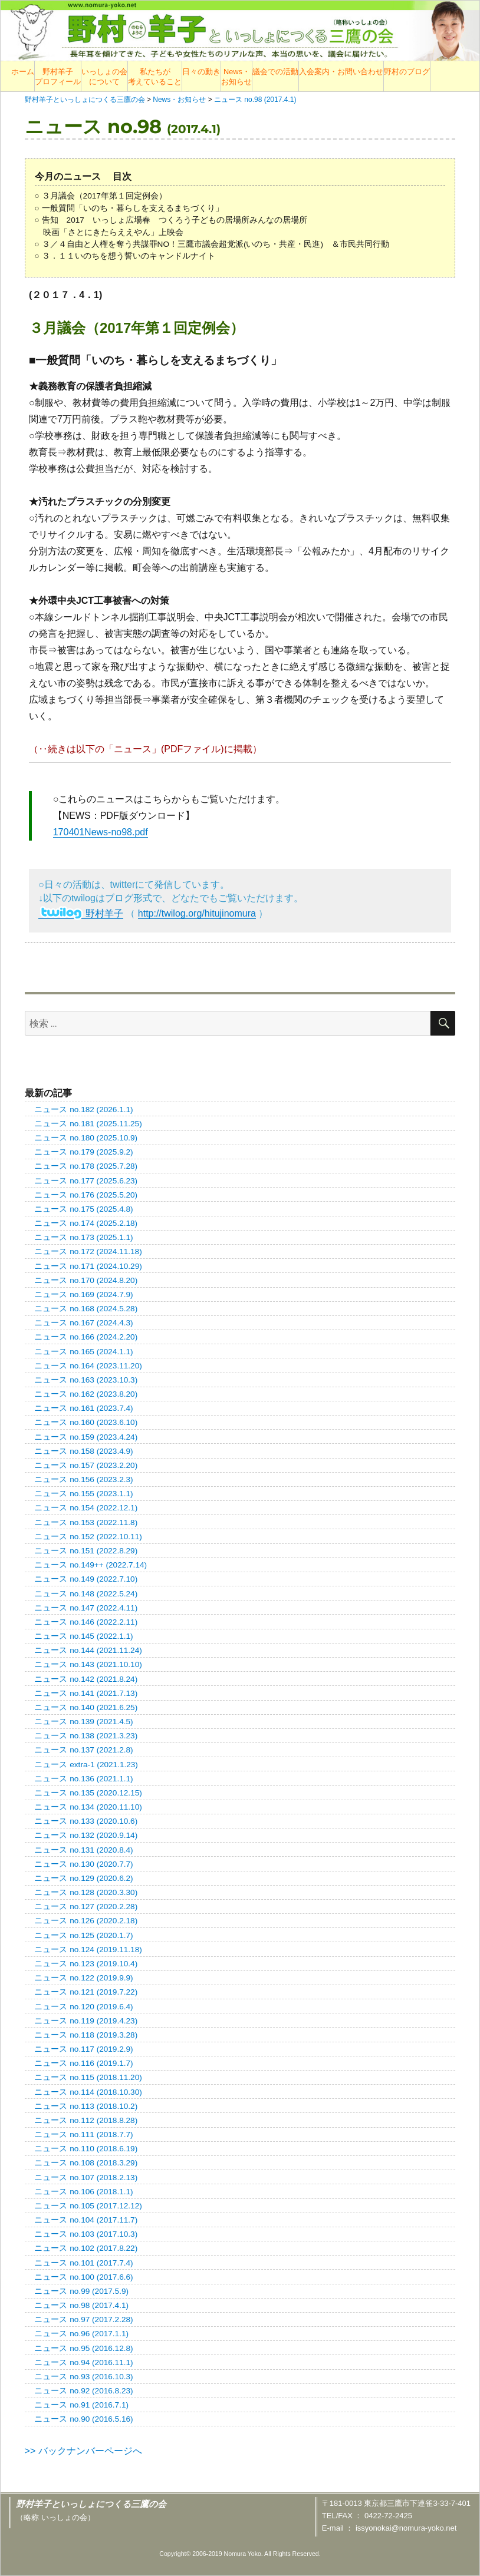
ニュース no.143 (88, 1664)
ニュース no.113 (85, 2106)
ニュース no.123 (85, 1963)
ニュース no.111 (83, 2134)
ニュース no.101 (83, 2262)
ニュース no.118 (85, 2035)
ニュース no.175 (83, 1209)
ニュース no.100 (83, 2277)
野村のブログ (407, 71)
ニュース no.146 (85, 1622)
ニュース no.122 (83, 1977)
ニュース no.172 (88, 1251)
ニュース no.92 (83, 2390)
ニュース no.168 (85, 1308)
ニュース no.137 (83, 1749)
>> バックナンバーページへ (83, 2451)
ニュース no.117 (83, 2049)
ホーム (22, 71)
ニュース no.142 (85, 1679)
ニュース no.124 (88, 1949)
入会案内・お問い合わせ (341, 71)
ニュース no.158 (83, 1451)
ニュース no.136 (83, 1778)
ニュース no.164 (88, 1365)
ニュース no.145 (83, 1636)
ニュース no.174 (85, 1223)
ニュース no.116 (83, 2063)
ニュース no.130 (83, 1864)
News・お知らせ (236, 76)
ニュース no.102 (85, 2248)
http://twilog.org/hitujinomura (197, 913)
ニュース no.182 (83, 1109)
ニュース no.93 (83, 2376)
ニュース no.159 (85, 1437)
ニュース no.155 (83, 1493)
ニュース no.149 (85, 1579)
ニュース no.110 (85, 2148)
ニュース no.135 (88, 1792)
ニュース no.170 (85, 1280)
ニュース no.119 (85, 2020)
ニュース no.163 (85, 1379)
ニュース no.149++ (90, 1564)
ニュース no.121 (85, 1992)
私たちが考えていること (155, 76)
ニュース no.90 (83, 2419)
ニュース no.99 (81, 2291)
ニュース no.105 (88, 2205)
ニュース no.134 (88, 1807)
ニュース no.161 (83, 1408)
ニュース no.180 (85, 1137)
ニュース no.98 (81, 2305)
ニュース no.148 (85, 1593)
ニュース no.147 (85, 1607)
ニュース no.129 (83, 1878)
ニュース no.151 (85, 1550)
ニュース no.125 (83, 1935)
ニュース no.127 (85, 1906)
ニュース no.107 (85, 2177)
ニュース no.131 (83, 1850)
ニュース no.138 (85, 1735)
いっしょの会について (104, 76)
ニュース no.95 (83, 2348)
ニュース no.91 (81, 2404)
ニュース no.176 (85, 1195)
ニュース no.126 (85, 1920)
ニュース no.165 (83, 1351)
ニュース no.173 (83, 1237)
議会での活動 (275, 71)
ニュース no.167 (83, 1322)
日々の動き (201, 71)
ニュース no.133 (85, 1821)
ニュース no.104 (85, 2219)
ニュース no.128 (85, 1892)
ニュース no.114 (88, 2092)
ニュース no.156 (83, 1479)
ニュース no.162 (85, 1394)
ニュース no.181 (88, 1123)
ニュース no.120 (83, 2006)
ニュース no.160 (85, 1422)
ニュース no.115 (88, 2077)
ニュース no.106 (83, 2191)
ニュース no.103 (85, 2234)
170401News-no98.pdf (100, 832)
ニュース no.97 (83, 2319)
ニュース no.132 (85, 1835)
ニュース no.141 (85, 1693)
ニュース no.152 (88, 1536)
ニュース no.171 (88, 1266)
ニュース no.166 (85, 1336)
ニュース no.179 (83, 1152)
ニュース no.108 (85, 2162)
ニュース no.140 (85, 1707)
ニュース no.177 (85, 1180)
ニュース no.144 (88, 1650)
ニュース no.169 (83, 1294)
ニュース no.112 (85, 2120)
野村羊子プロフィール (58, 76)
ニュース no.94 (83, 2362)
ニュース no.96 (81, 2333)
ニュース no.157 (85, 1465)
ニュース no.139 (83, 1721)
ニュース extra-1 (85, 1764)
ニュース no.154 (85, 1507)
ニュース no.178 (85, 1166)
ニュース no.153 (85, 1522)
